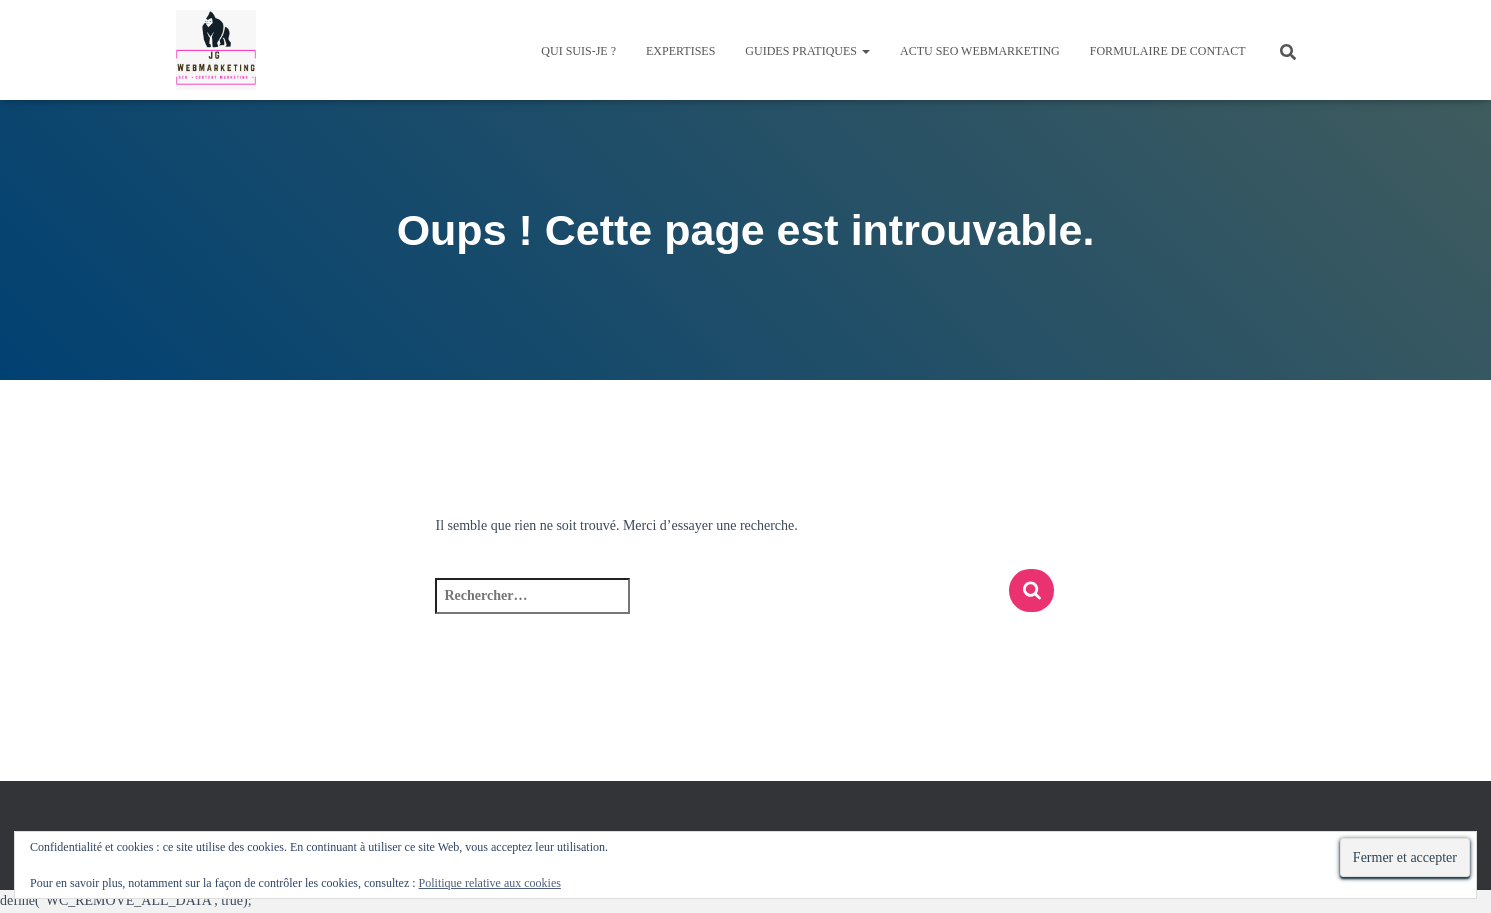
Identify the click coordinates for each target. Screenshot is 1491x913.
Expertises (680, 51)
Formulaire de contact (1168, 51)
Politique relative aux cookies (490, 883)
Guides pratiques (807, 51)
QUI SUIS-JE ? (578, 51)
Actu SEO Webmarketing (980, 51)
